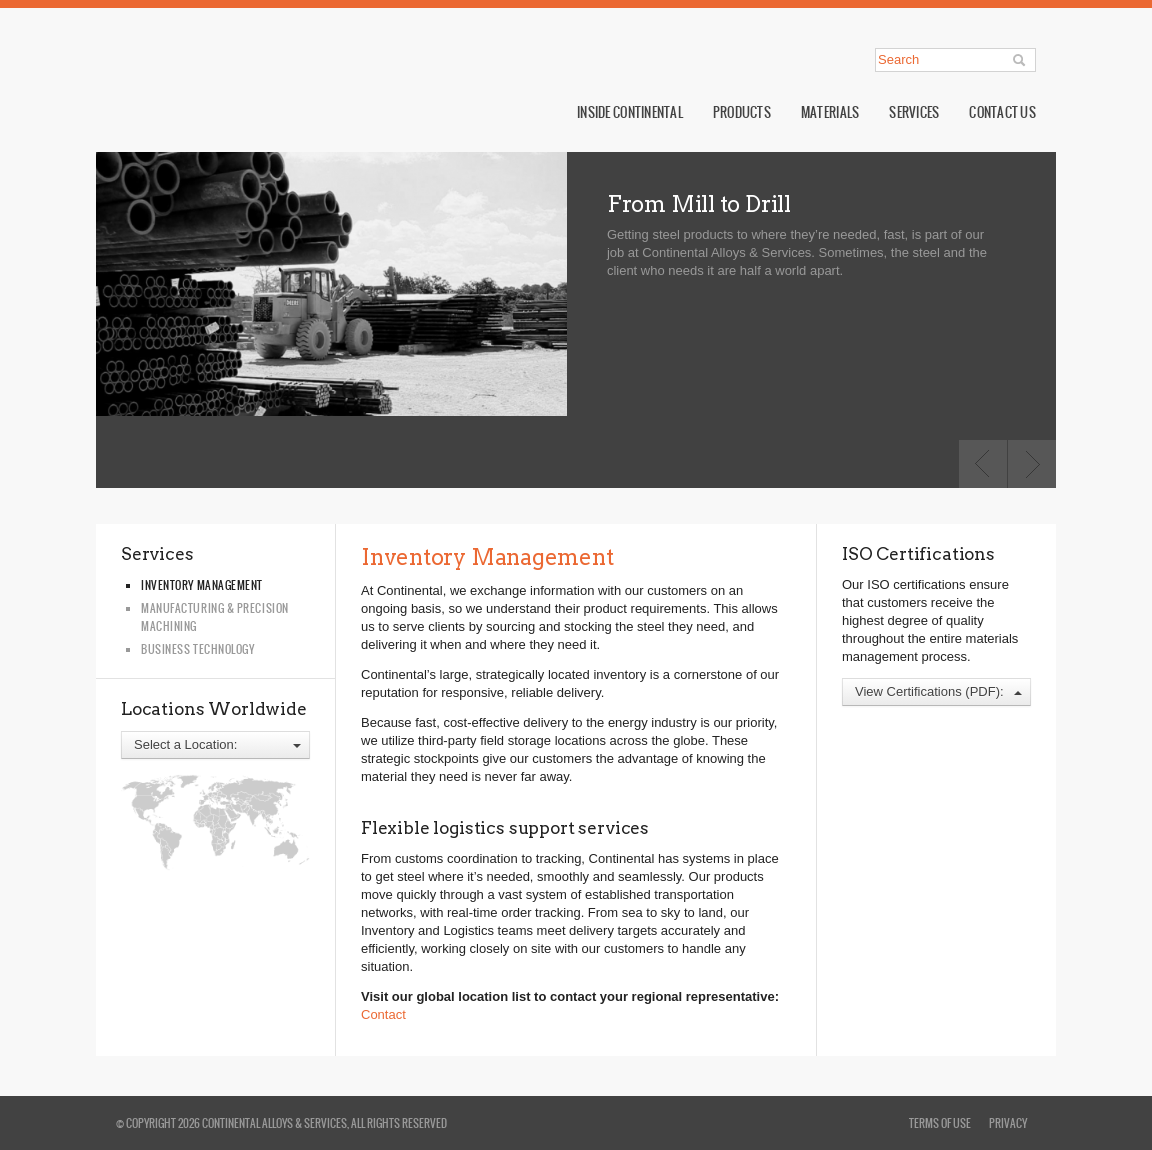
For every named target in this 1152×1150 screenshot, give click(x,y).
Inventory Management (202, 585)
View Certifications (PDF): (938, 691)
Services (914, 112)
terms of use (940, 1123)
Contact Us (1002, 112)
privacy (1008, 1123)
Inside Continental (630, 112)
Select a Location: (217, 744)
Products (742, 112)
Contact (383, 1014)
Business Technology (197, 649)
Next (1032, 464)
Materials (830, 112)
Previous (983, 464)
